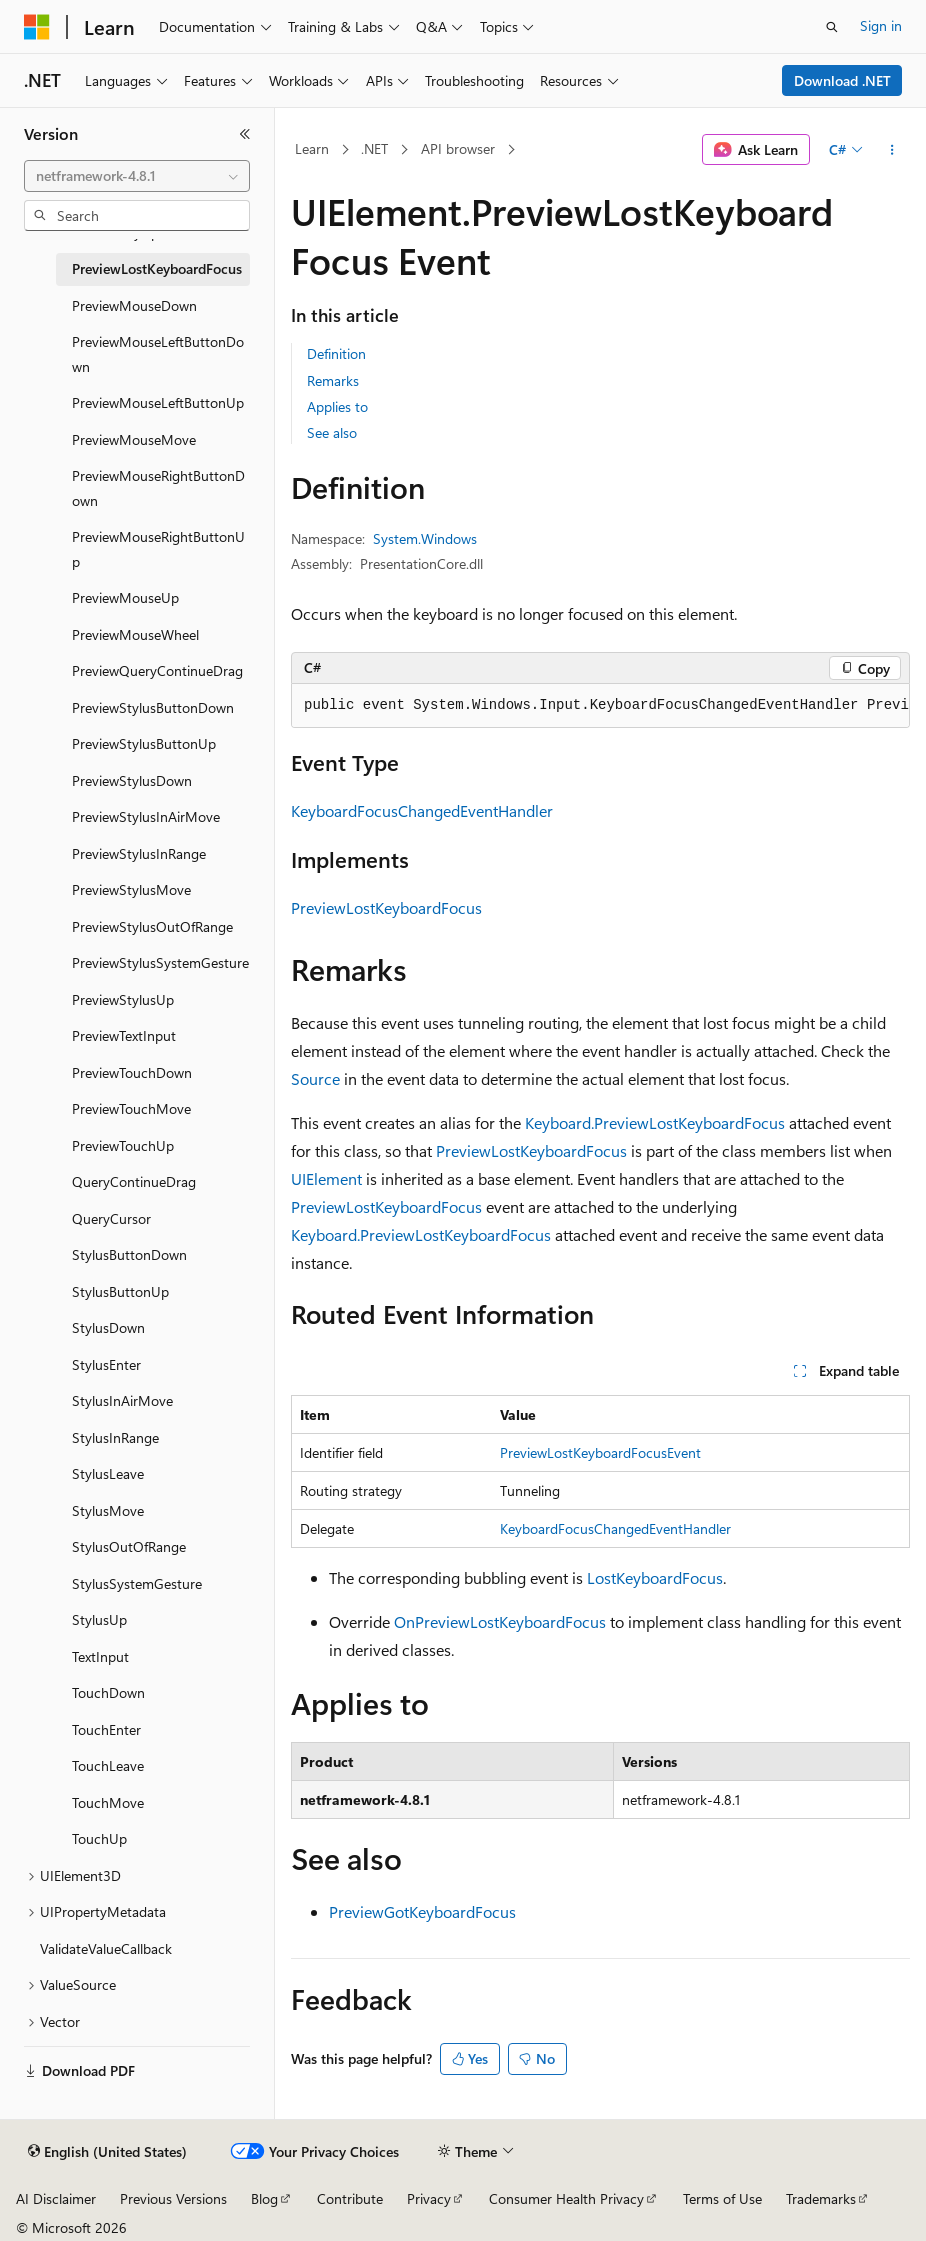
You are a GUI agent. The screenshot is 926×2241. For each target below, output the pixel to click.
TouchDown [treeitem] (108, 1692)
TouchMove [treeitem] (108, 1802)
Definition (336, 353)
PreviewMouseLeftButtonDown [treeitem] (158, 354)
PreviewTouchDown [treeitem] (132, 1072)
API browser (458, 148)
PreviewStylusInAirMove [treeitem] (146, 816)
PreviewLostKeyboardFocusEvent (600, 1452)
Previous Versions (173, 2198)
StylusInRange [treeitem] (115, 1437)
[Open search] (832, 27)
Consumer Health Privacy (566, 2198)
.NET (374, 148)
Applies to (337, 406)
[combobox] (137, 176)
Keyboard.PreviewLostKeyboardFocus (655, 1122)
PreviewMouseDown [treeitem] (134, 305)
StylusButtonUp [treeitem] (120, 1291)
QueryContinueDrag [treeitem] (134, 1181)
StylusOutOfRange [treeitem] (129, 1546)
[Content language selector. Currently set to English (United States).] (107, 2152)
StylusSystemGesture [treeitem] (137, 1583)
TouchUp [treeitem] (99, 1838)
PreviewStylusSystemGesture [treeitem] (160, 962)
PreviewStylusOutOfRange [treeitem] (152, 926)
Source (315, 1078)
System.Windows (425, 538)
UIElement (326, 1178)
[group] (600, 706)
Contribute (350, 2198)
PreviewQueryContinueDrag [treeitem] (157, 670)
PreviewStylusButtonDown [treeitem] (153, 707)
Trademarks (821, 2198)
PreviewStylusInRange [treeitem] (139, 853)
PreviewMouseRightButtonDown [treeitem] (158, 488)
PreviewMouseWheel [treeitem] (135, 634)
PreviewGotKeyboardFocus (422, 1911)
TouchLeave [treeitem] (108, 1765)
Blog (264, 2198)
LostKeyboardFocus (655, 1577)
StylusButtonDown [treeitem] (129, 1254)
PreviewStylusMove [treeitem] (131, 889)
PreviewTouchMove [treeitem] (131, 1108)
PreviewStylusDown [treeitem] (132, 780)
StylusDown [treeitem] (108, 1327)
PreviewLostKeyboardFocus (386, 907)
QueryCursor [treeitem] (111, 1218)
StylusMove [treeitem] (108, 1510)
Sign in (881, 25)
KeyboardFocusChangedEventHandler (422, 810)
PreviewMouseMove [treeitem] (134, 439)
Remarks (333, 380)
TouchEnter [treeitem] (106, 1729)
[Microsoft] (37, 27)
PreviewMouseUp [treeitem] (125, 597)
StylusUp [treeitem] (99, 1619)
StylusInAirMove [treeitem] (122, 1400)
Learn (312, 148)
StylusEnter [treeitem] (106, 1364)
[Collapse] (245, 134)
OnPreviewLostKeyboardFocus (500, 1621)
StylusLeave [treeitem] (108, 1473)
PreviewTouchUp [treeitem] (123, 1145)
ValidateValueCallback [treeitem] (106, 1948)
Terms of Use (722, 2198)
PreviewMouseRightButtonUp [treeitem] (158, 549)
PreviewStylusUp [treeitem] (123, 999)
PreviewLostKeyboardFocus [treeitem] (157, 268)
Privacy (429, 2198)
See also (332, 432)
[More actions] (892, 150)
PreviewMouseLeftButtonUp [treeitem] (158, 402)
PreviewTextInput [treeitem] (124, 1035)
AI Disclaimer (56, 2198)
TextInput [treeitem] (100, 1656)
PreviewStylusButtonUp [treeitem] (144, 743)
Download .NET (842, 80)
